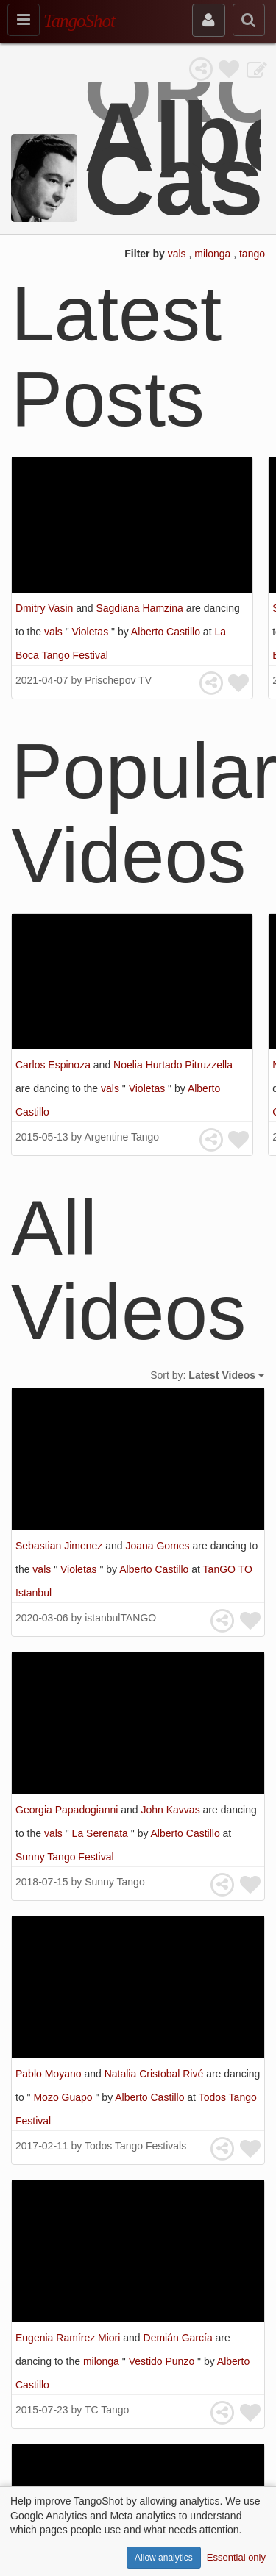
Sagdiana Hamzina (140, 608)
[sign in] (208, 20)
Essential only (236, 2557)
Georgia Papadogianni (68, 1810)
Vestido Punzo (163, 2361)
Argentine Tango (121, 1137)
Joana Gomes (158, 1546)
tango (252, 254)
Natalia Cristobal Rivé (156, 2074)
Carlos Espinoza (54, 1065)
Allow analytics (164, 2557)
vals (178, 254)
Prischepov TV (118, 680)
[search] (249, 20)
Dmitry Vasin (45, 608)
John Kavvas (171, 1810)
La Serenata (101, 1833)
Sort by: (207, 1375)
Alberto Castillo (167, 632)
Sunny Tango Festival (64, 1857)
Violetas (91, 632)
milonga (213, 254)
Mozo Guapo (64, 2097)
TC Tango (107, 2410)
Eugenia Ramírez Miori (69, 2338)
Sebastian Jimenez (60, 1546)
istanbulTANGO (120, 1618)
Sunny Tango (114, 1882)
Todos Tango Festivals (135, 2146)
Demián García (180, 2338)
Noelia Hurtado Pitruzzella (173, 1065)
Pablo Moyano (49, 2074)
